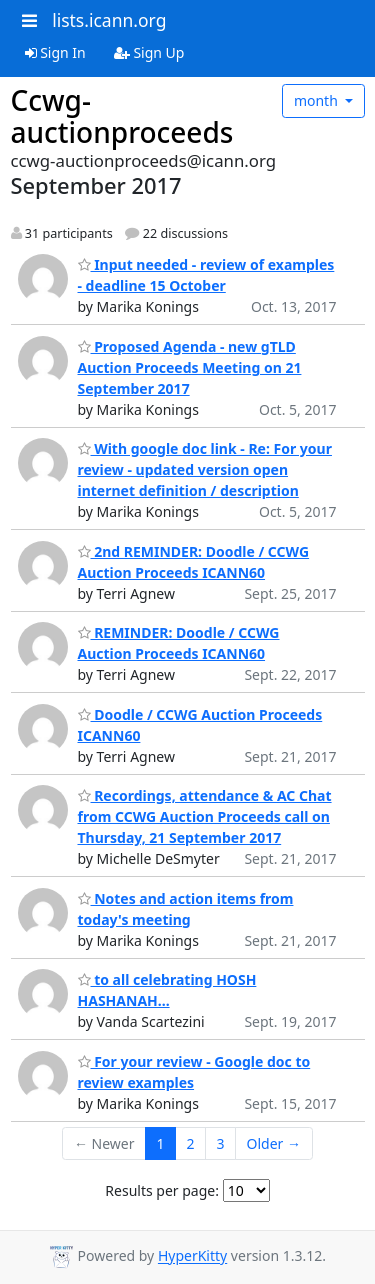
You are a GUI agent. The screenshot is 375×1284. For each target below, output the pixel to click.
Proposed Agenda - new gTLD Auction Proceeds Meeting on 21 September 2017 (190, 367)
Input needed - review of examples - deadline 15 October (206, 275)
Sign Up (149, 52)
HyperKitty (192, 1256)
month (318, 100)
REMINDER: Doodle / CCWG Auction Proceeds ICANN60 (179, 643)
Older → (274, 1143)
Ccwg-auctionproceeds (122, 116)
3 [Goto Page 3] (221, 1143)
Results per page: (162, 1190)
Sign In (55, 52)
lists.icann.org (109, 20)
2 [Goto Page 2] (191, 1143)
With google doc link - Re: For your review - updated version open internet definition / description (205, 469)
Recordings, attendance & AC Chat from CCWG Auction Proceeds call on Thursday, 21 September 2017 (205, 816)
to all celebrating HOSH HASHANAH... (167, 990)
